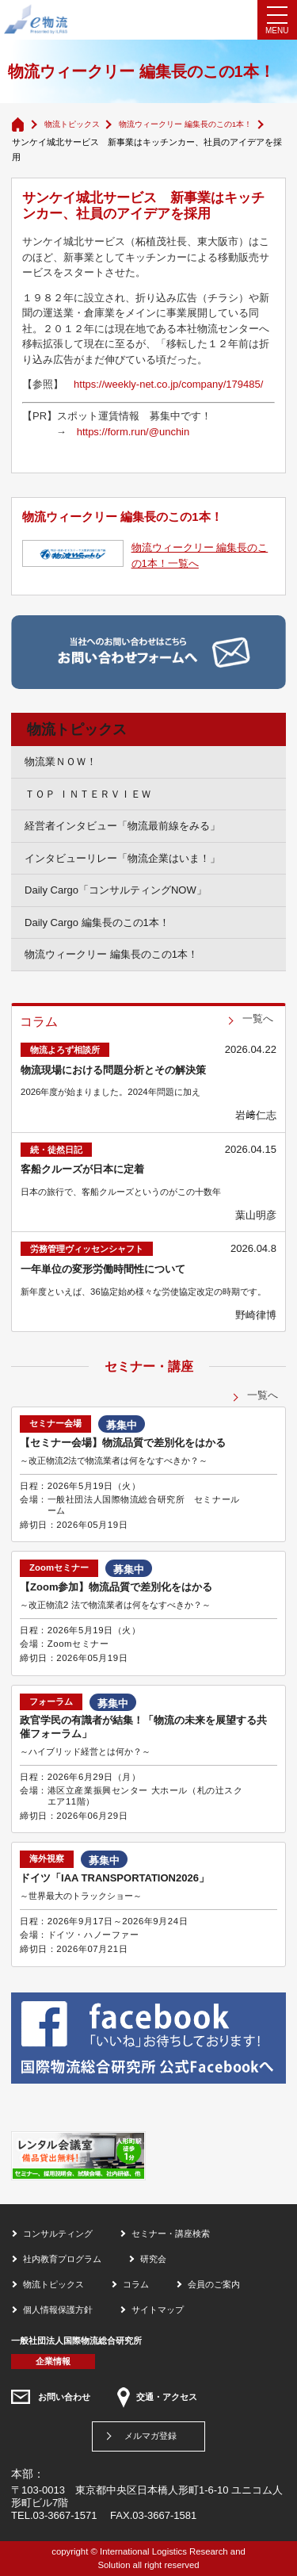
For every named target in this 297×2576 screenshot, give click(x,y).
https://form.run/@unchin (133, 432)
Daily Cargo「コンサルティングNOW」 (116, 890)
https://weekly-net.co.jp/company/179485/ (168, 384)
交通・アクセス (166, 2397)
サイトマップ (157, 2309)
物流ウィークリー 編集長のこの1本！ (185, 124)
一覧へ (257, 1018)
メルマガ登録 (150, 2435)
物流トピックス (72, 124)
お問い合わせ (64, 2397)
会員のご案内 (214, 2284)
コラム (136, 2284)
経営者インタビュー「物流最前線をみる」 (122, 826)
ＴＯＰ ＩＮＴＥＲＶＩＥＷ (88, 794)
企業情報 (53, 2361)
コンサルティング (58, 2233)
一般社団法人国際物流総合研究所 (76, 2340)
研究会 (153, 2259)
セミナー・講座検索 (170, 2233)
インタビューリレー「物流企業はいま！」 (122, 858)
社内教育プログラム (62, 2259)
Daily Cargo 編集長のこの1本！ (97, 922)
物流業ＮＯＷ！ (61, 761)
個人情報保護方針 (58, 2309)
